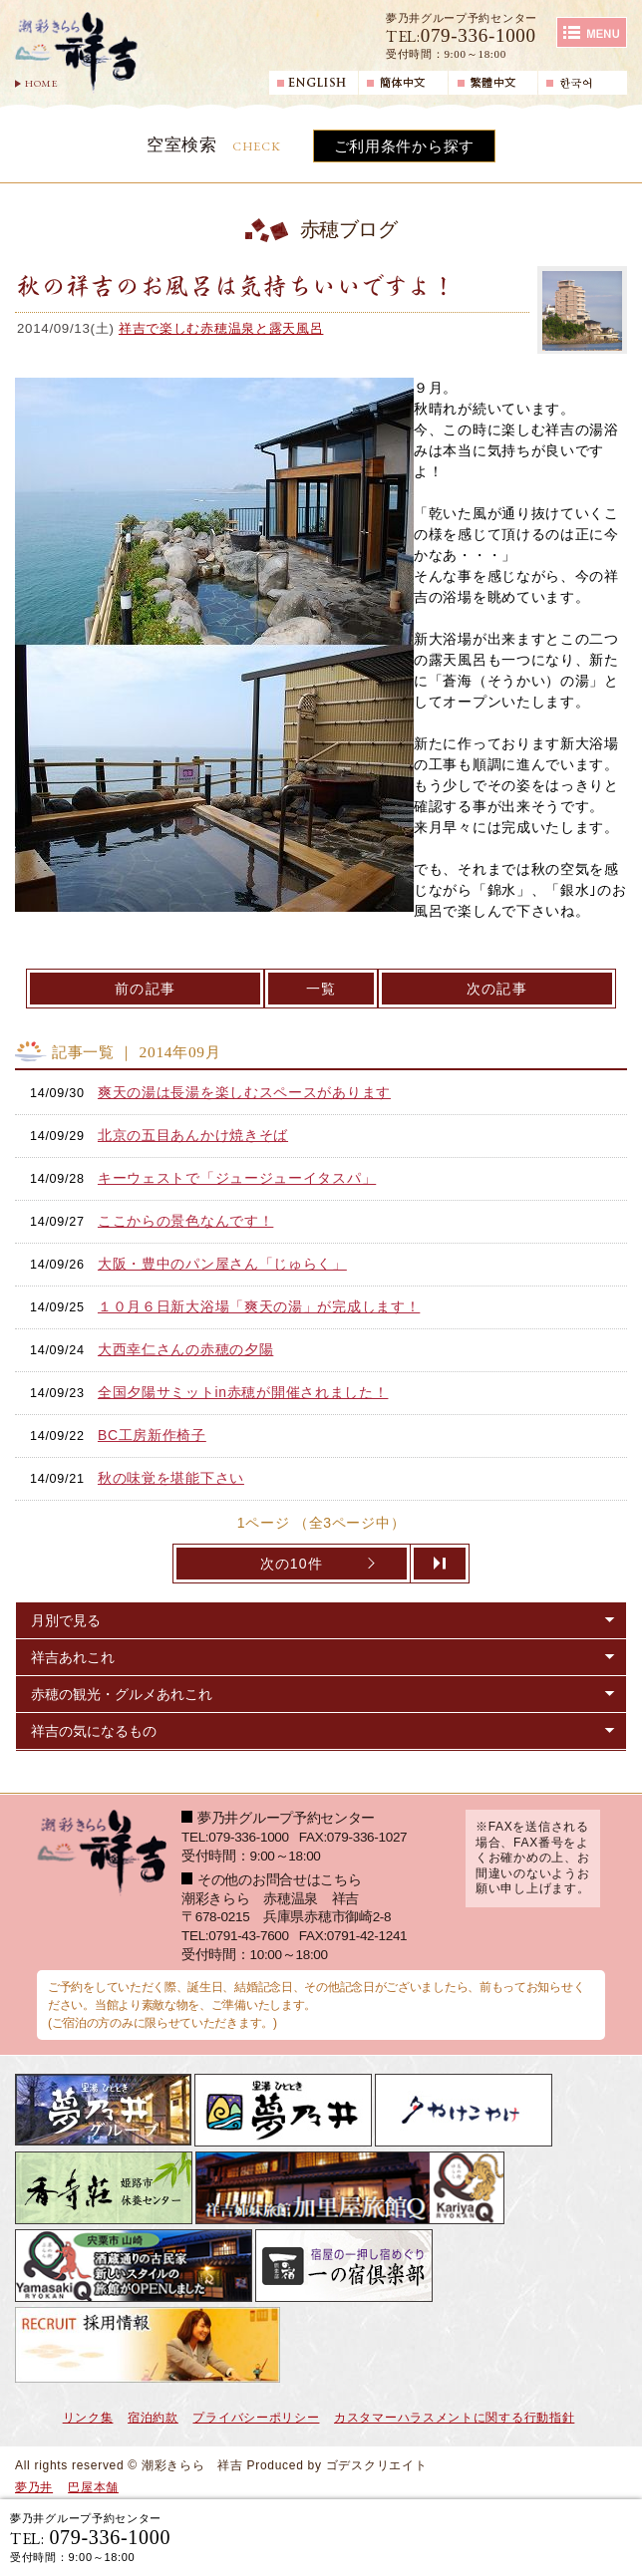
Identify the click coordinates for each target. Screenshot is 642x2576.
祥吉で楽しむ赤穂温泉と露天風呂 (221, 328)
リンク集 (88, 2418)
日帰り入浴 (557, 2536)
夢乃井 (34, 2487)
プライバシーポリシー (255, 2418)
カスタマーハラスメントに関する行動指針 (454, 2418)
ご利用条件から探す (404, 146)
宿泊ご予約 (398, 2536)
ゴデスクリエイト (377, 2465)
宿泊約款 (153, 2418)
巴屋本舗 (93, 2487)
